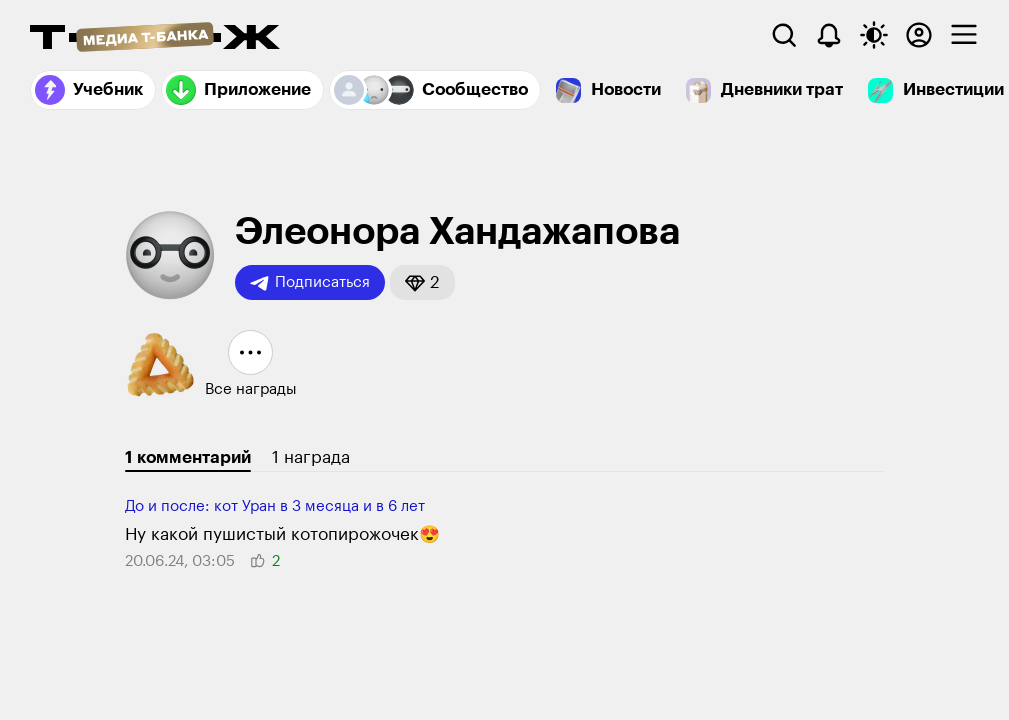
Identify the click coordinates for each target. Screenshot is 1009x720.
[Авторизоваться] (919, 35)
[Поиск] (784, 35)
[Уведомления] (829, 35)
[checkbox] (964, 35)
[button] (422, 282)
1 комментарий (188, 457)
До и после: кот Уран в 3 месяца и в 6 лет (275, 506)
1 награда (311, 457)
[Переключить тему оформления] (874, 35)
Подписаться (310, 283)
